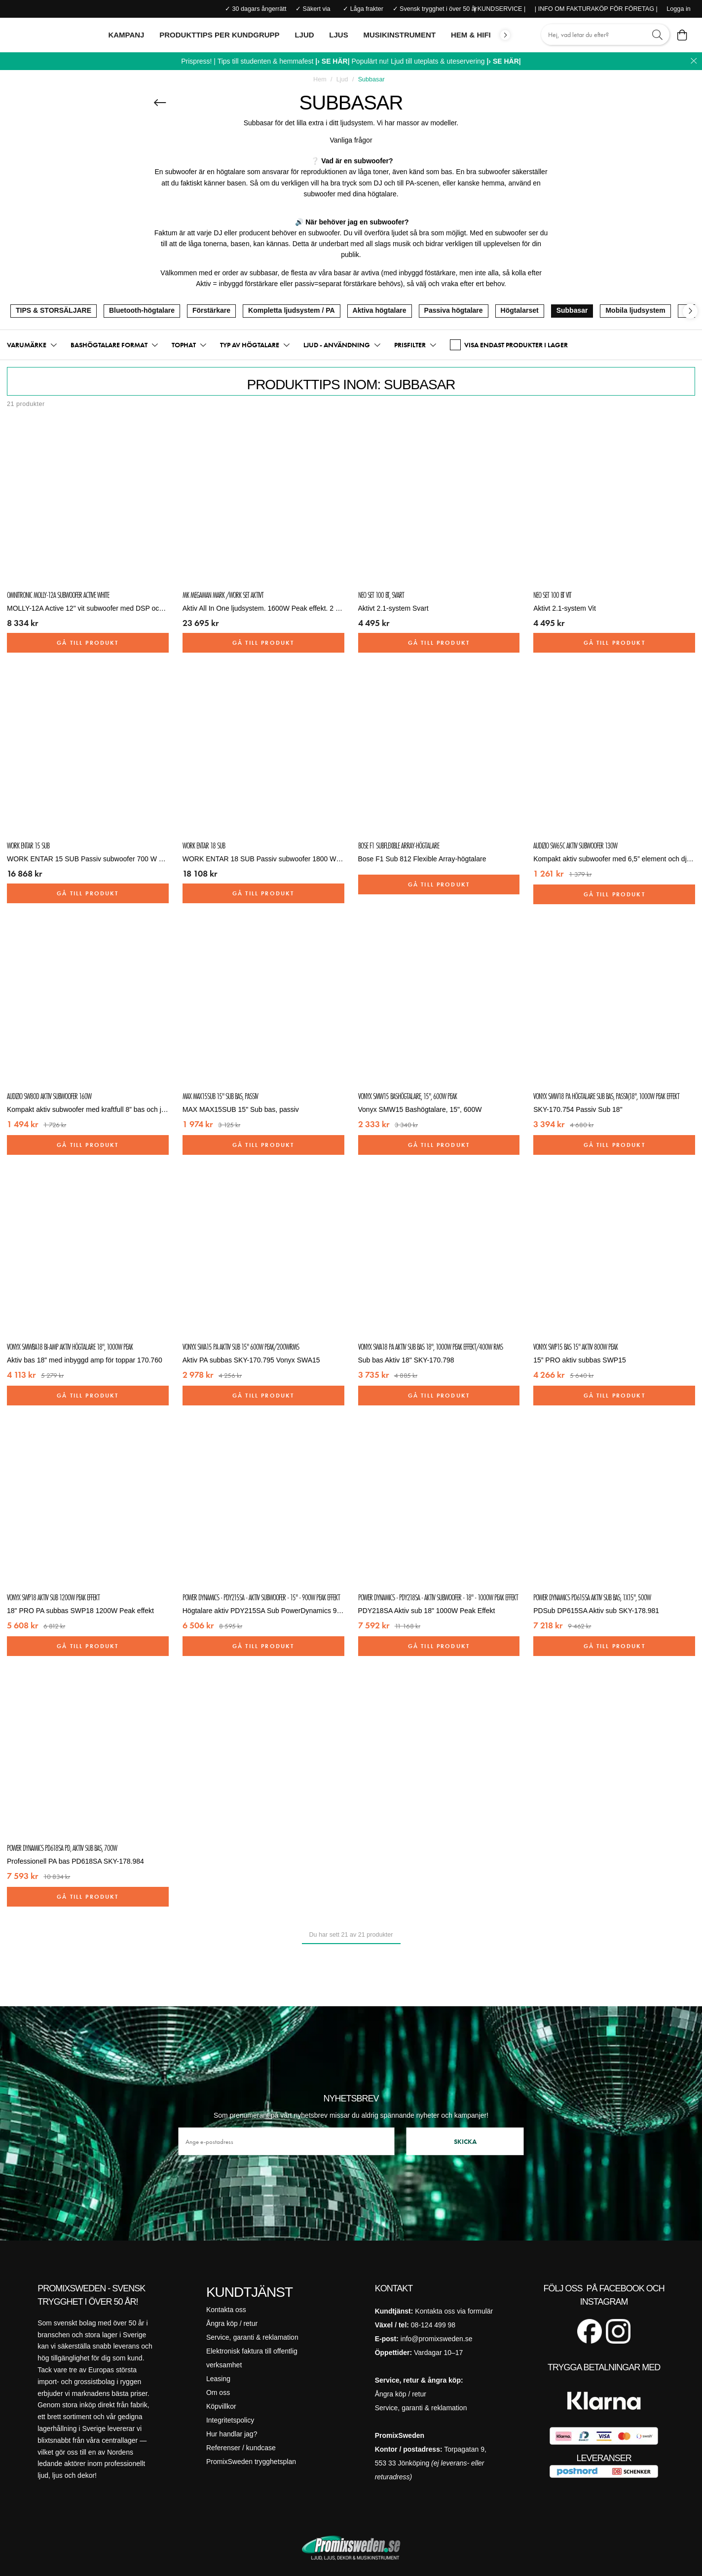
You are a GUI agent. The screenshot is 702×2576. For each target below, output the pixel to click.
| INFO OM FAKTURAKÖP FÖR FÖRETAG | (596, 8)
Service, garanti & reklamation (252, 2337)
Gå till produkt (87, 643)
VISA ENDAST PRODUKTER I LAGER (509, 344)
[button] (32, 345)
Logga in (678, 8)
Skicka (465, 2140)
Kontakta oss (226, 2310)
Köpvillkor (221, 2406)
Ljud (342, 79)
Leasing (218, 2379)
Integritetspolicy (230, 2420)
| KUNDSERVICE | (499, 8)
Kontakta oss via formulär (454, 2311)
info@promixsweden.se (437, 2339)
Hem (320, 79)
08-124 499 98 (433, 2325)
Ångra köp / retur (232, 2323)
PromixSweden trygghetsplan (251, 2462)
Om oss (218, 2392)
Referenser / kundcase (241, 2448)
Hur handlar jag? (232, 2434)
